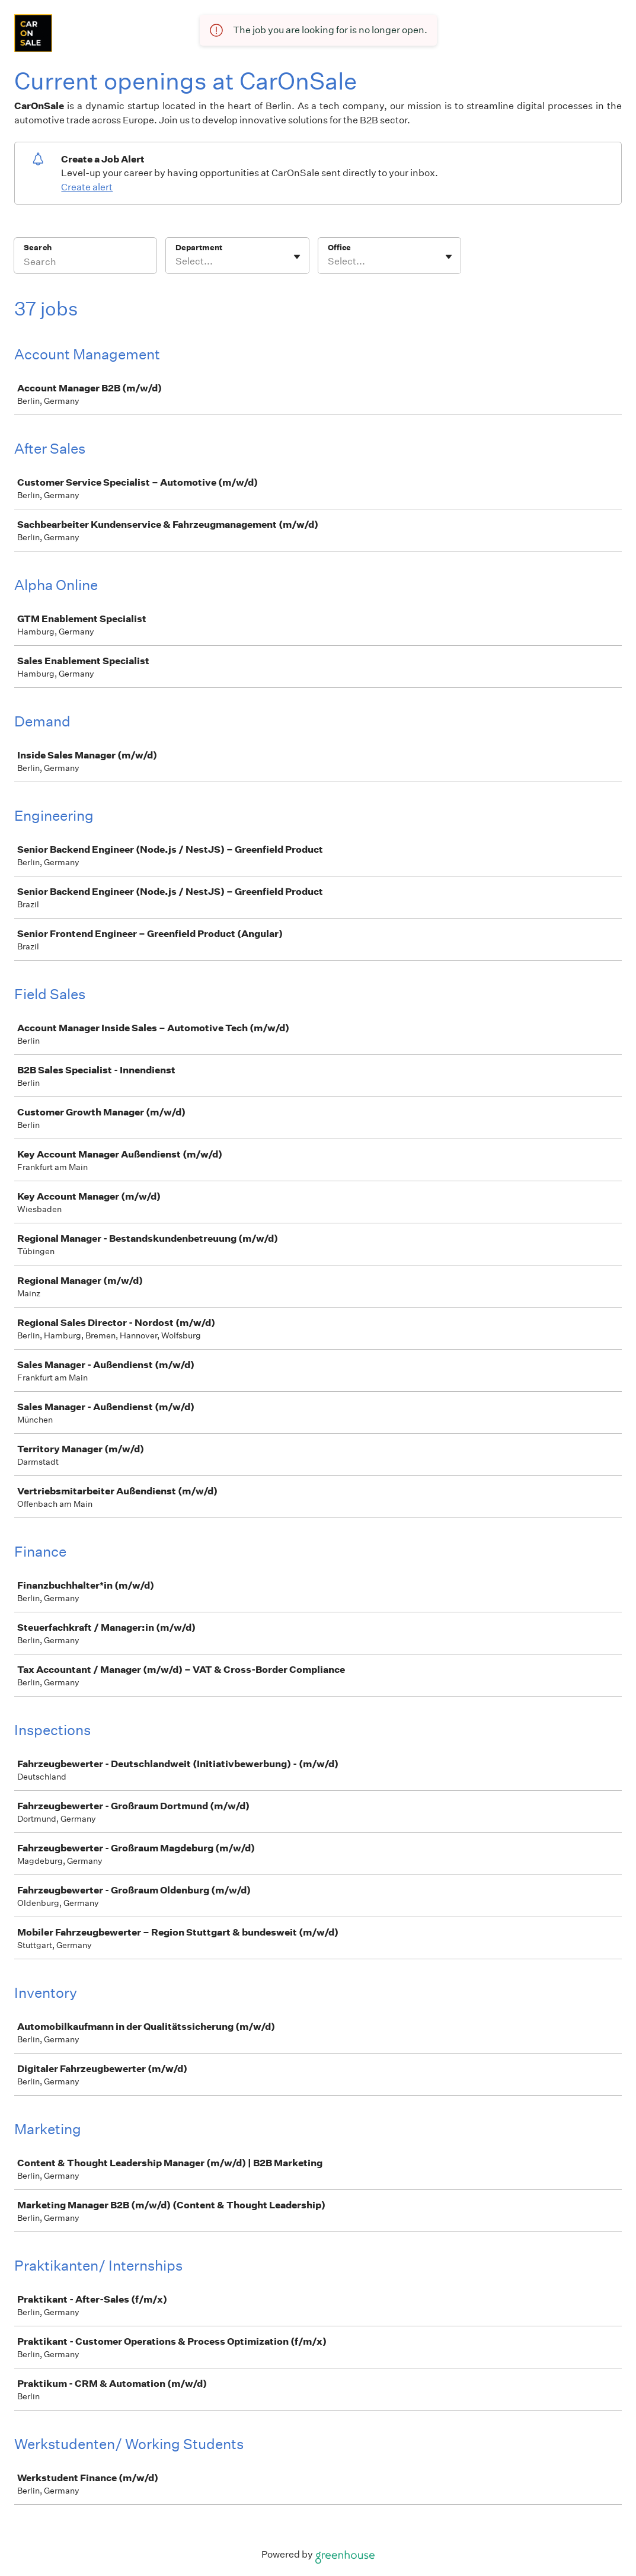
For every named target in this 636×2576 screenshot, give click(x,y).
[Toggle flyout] (297, 257)
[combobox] (176, 261)
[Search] (85, 263)
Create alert (87, 187)
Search (38, 248)
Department (198, 248)
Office (339, 248)
